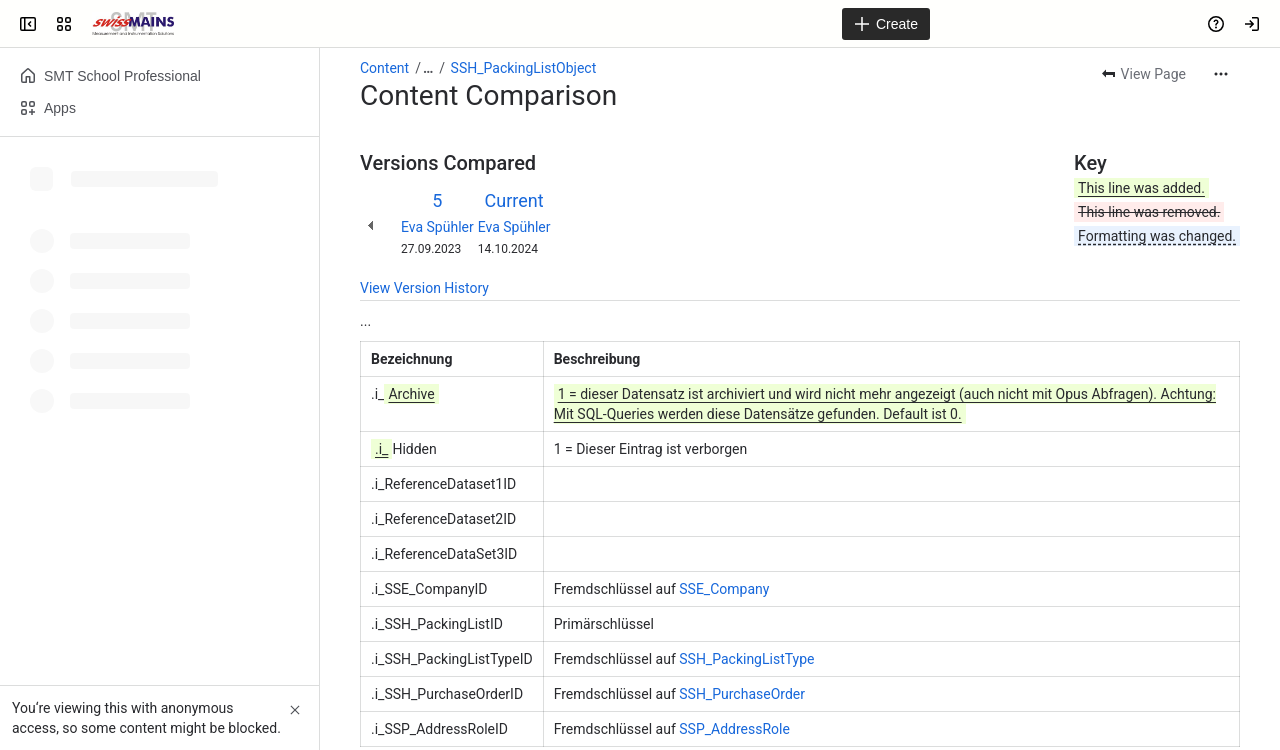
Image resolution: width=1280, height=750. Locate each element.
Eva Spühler (437, 227)
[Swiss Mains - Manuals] (133, 24)
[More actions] (1221, 74)
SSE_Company (724, 589)
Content (384, 68)
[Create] (886, 24)
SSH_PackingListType (746, 659)
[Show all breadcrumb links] (428, 68)
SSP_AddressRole (734, 729)
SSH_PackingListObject (524, 68)
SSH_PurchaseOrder (742, 694)
